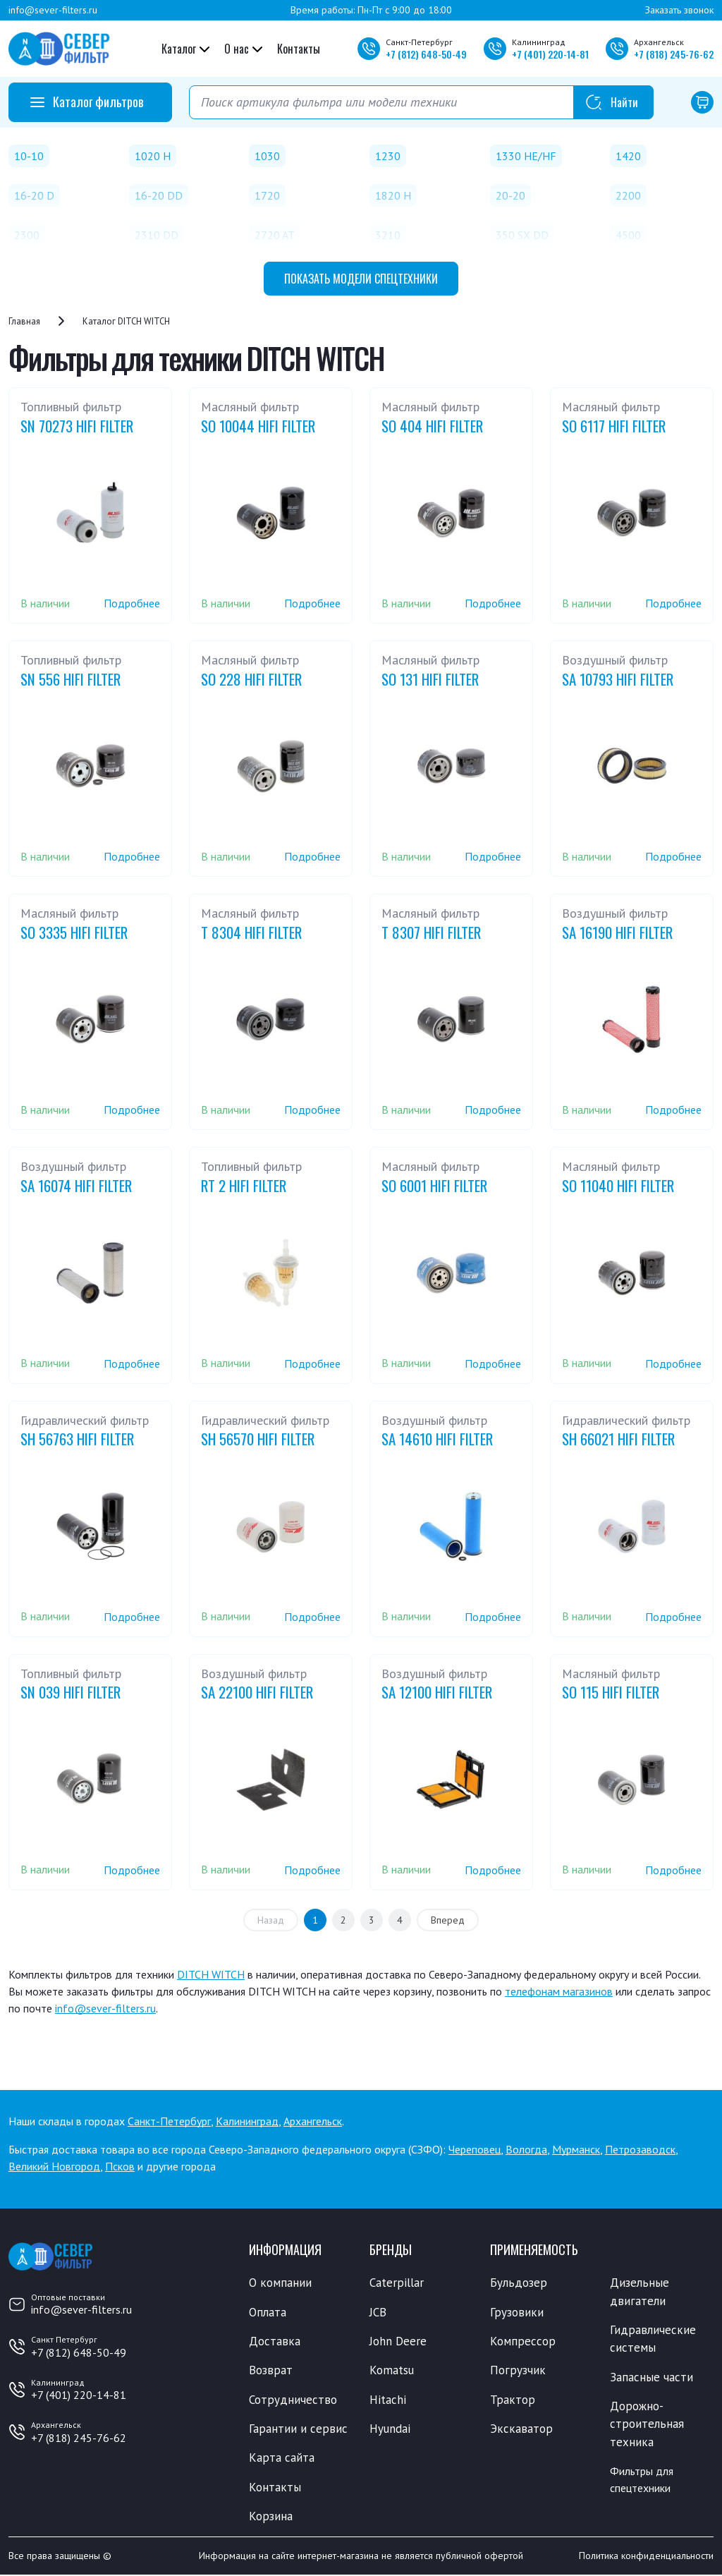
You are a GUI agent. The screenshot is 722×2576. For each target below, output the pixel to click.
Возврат (271, 2370)
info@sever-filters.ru (52, 10)
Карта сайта (281, 2458)
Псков (120, 2166)
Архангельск (312, 2121)
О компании (280, 2282)
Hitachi (387, 2399)
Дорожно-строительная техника (647, 2424)
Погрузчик (518, 2370)
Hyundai (389, 2429)
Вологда (526, 2149)
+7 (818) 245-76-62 (78, 2438)
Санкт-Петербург (169, 2121)
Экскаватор (521, 2429)
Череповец (474, 2149)
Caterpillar (396, 2282)
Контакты (298, 48)
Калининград (247, 2121)
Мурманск (576, 2149)
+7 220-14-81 (550, 54)
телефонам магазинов (559, 1991)
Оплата (267, 2312)
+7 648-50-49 (426, 54)
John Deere (398, 2341)
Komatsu (391, 2370)
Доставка (274, 2341)
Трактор (512, 2399)
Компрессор (523, 2341)
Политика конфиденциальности (646, 2557)
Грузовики (517, 2312)
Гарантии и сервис (298, 2429)
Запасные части (651, 2377)
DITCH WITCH (211, 1974)
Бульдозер (518, 2282)
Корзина (271, 2517)
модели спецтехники (361, 278)
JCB (377, 2312)
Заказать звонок (679, 10)
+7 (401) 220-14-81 (78, 2395)
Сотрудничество (293, 2399)
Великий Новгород (54, 2166)
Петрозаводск (640, 2149)
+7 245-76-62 (674, 54)
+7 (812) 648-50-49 (78, 2352)
